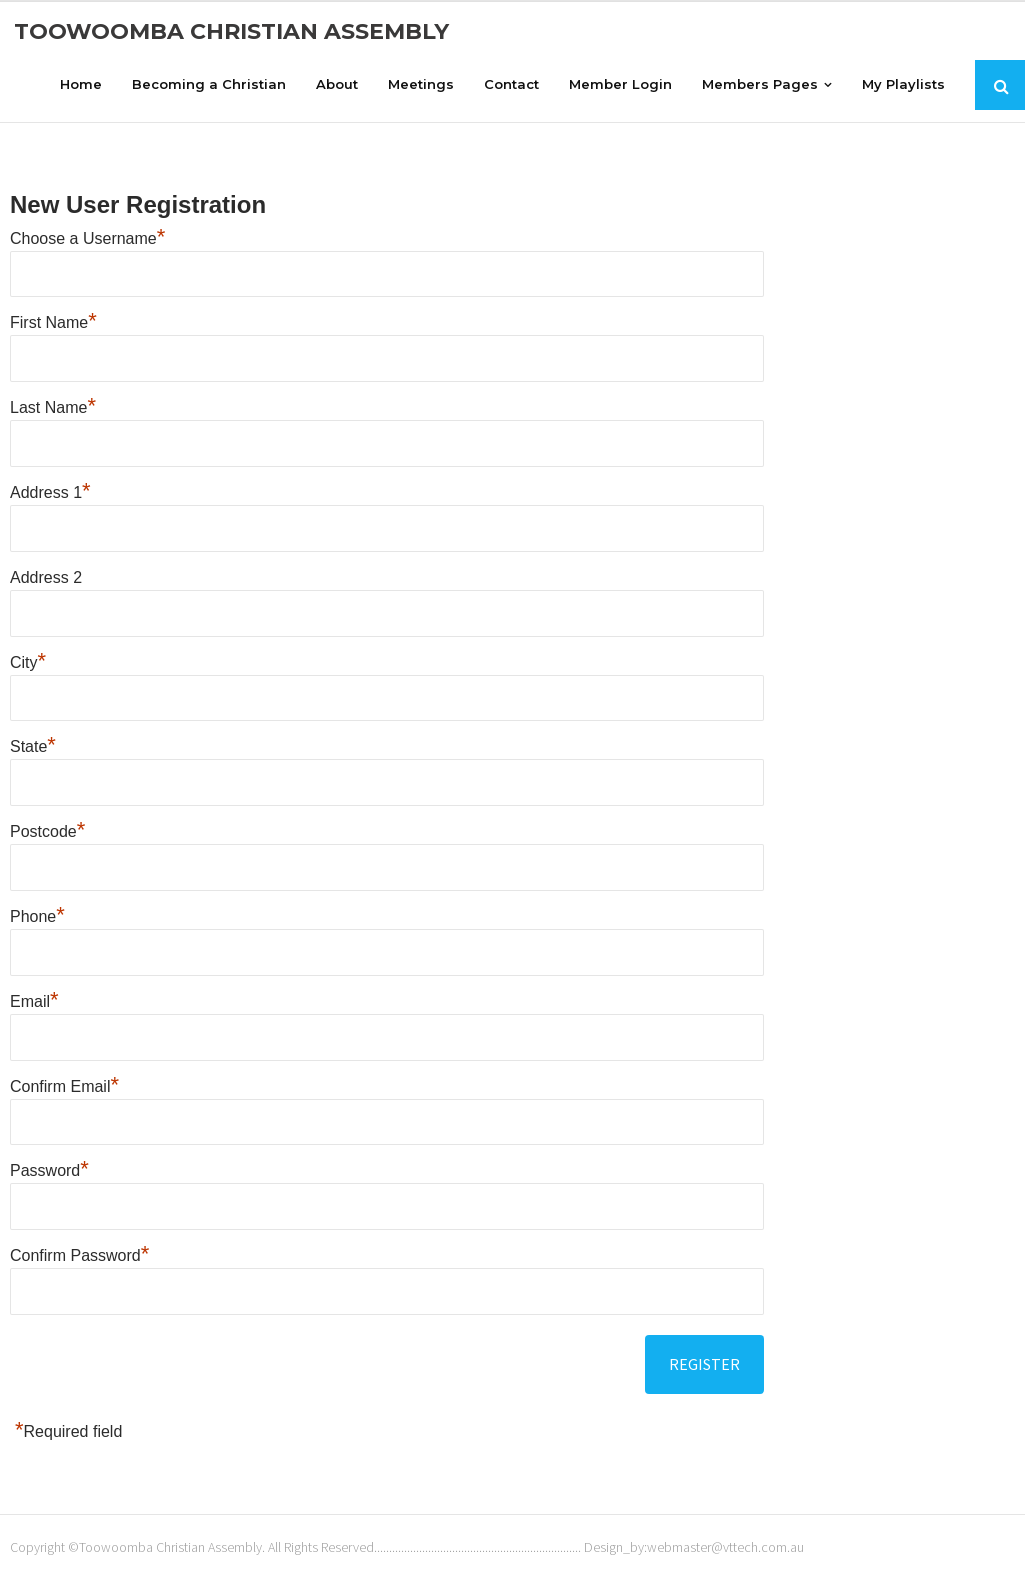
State (33, 746)
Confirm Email (64, 1085)
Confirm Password (79, 1255)
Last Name (53, 407)
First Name (53, 322)
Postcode (47, 831)
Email (34, 1000)
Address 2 (46, 576)
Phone (37, 916)
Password (49, 1170)
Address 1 (50, 492)
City (28, 661)
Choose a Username (87, 237)
